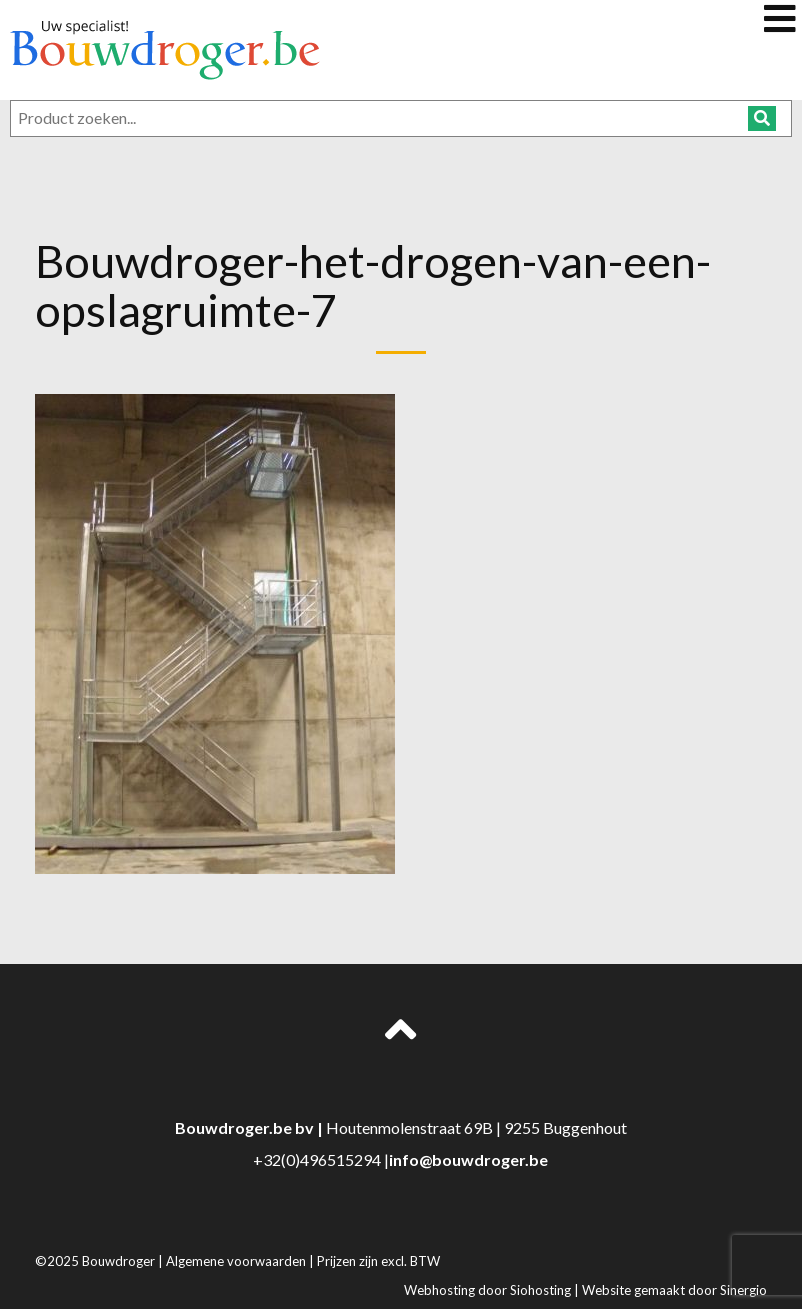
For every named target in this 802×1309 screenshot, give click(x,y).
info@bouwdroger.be (468, 1159)
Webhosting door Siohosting (489, 1290)
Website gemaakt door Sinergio (674, 1290)
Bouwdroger (120, 1261)
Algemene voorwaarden (237, 1261)
